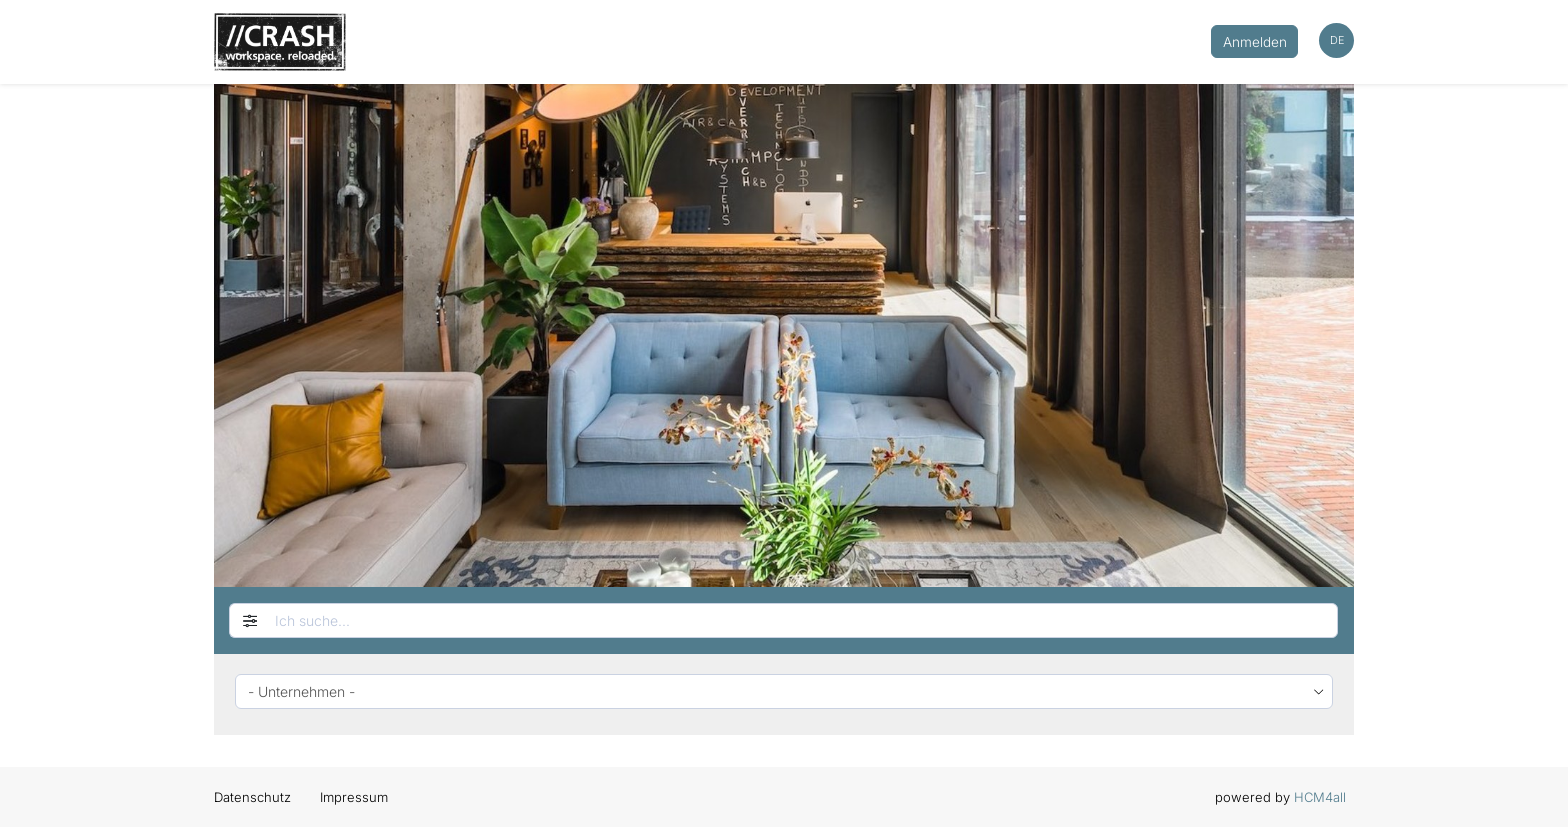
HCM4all (1320, 797)
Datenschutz (252, 797)
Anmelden (1255, 42)
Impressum (354, 797)
